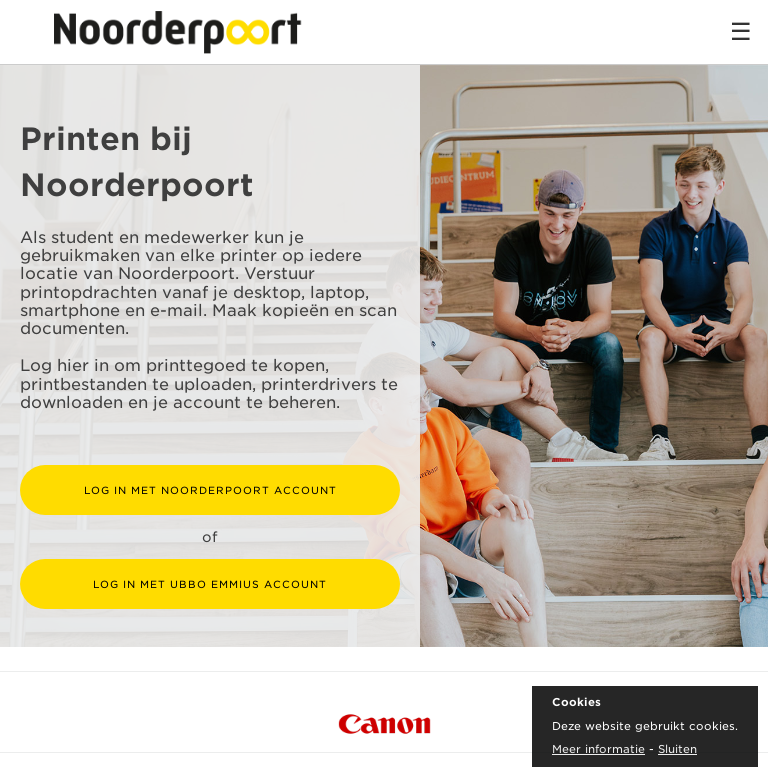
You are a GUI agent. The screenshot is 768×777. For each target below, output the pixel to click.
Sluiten (677, 749)
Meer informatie (598, 749)
